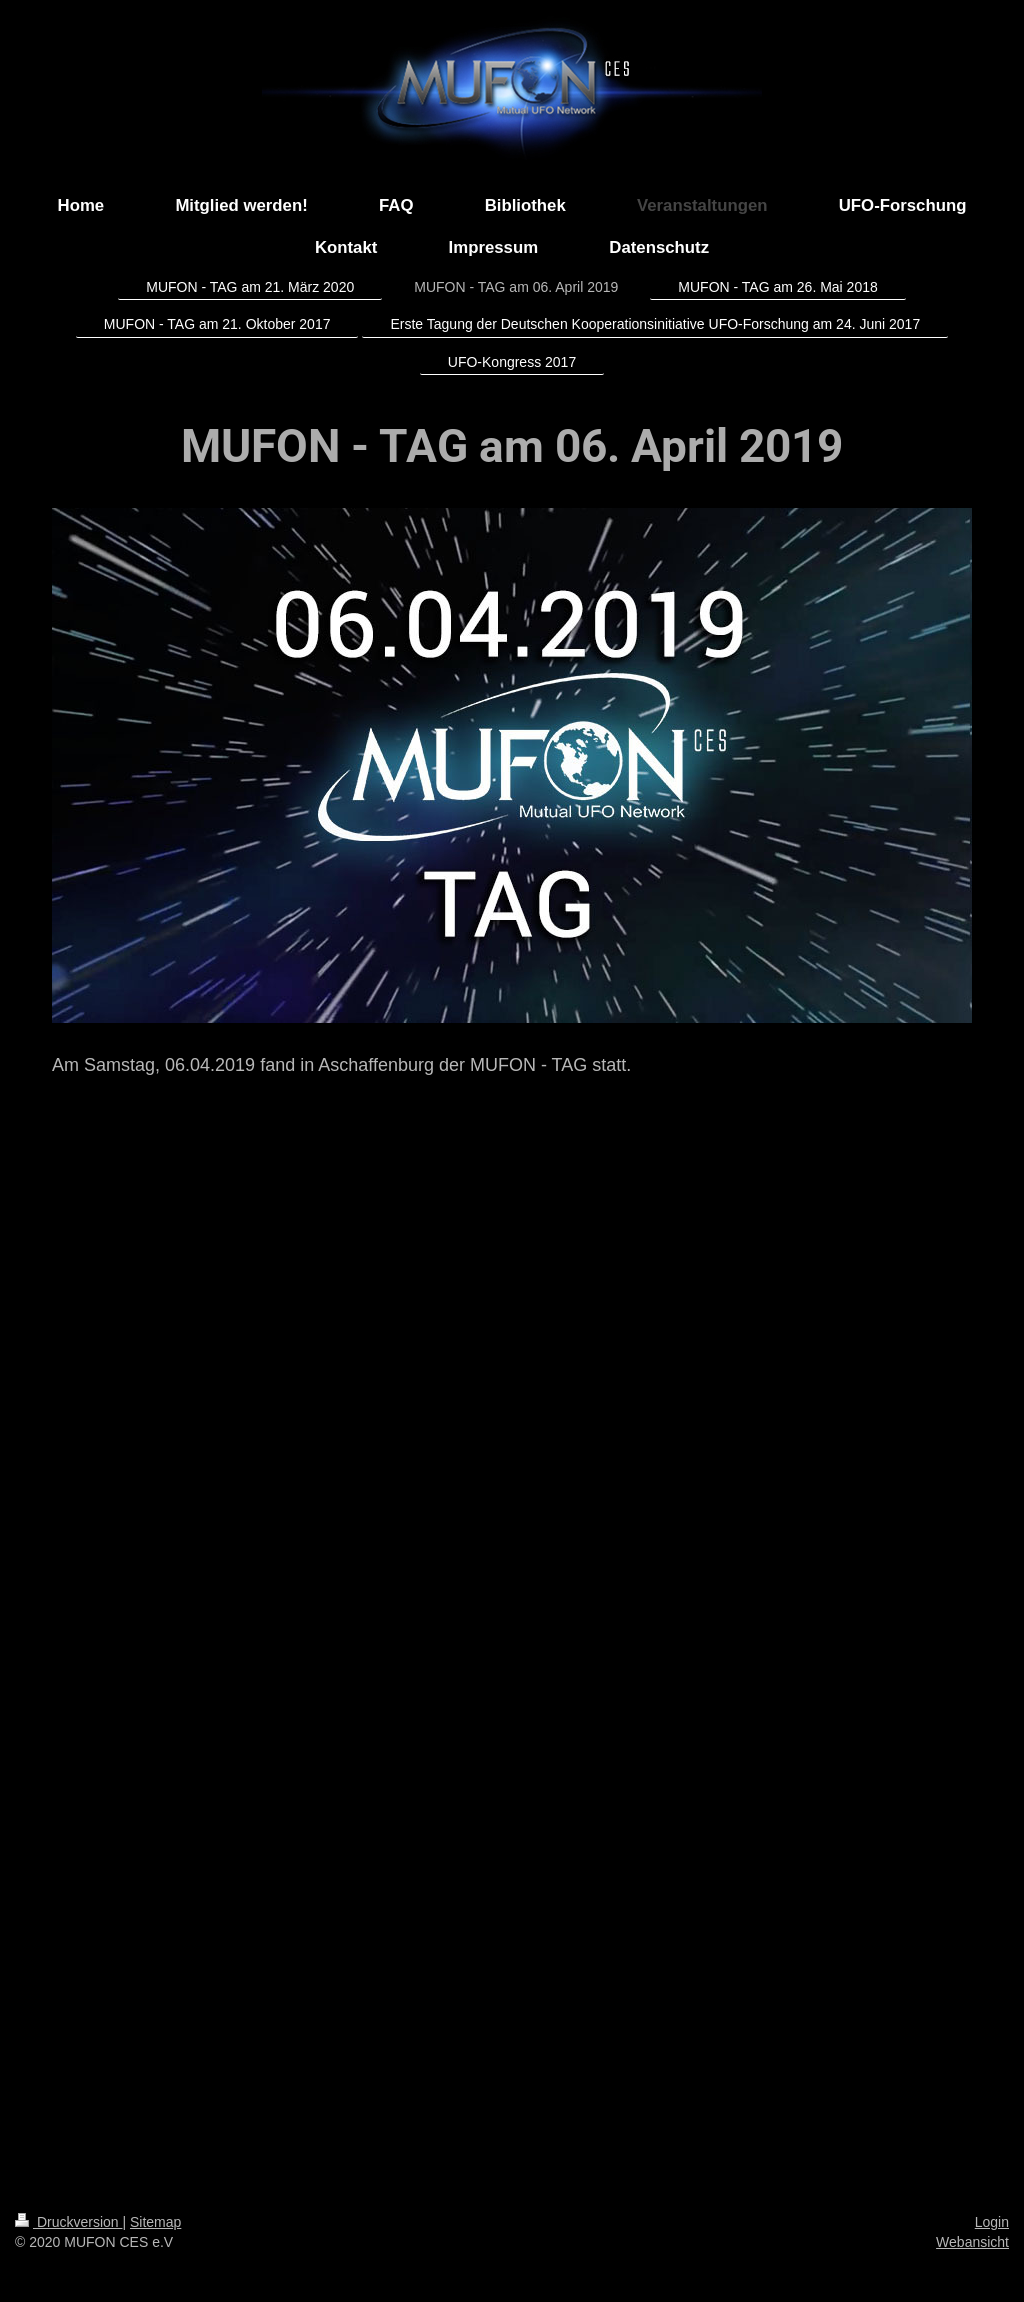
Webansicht (972, 2242)
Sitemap (155, 2222)
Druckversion (68, 2222)
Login (992, 2222)
